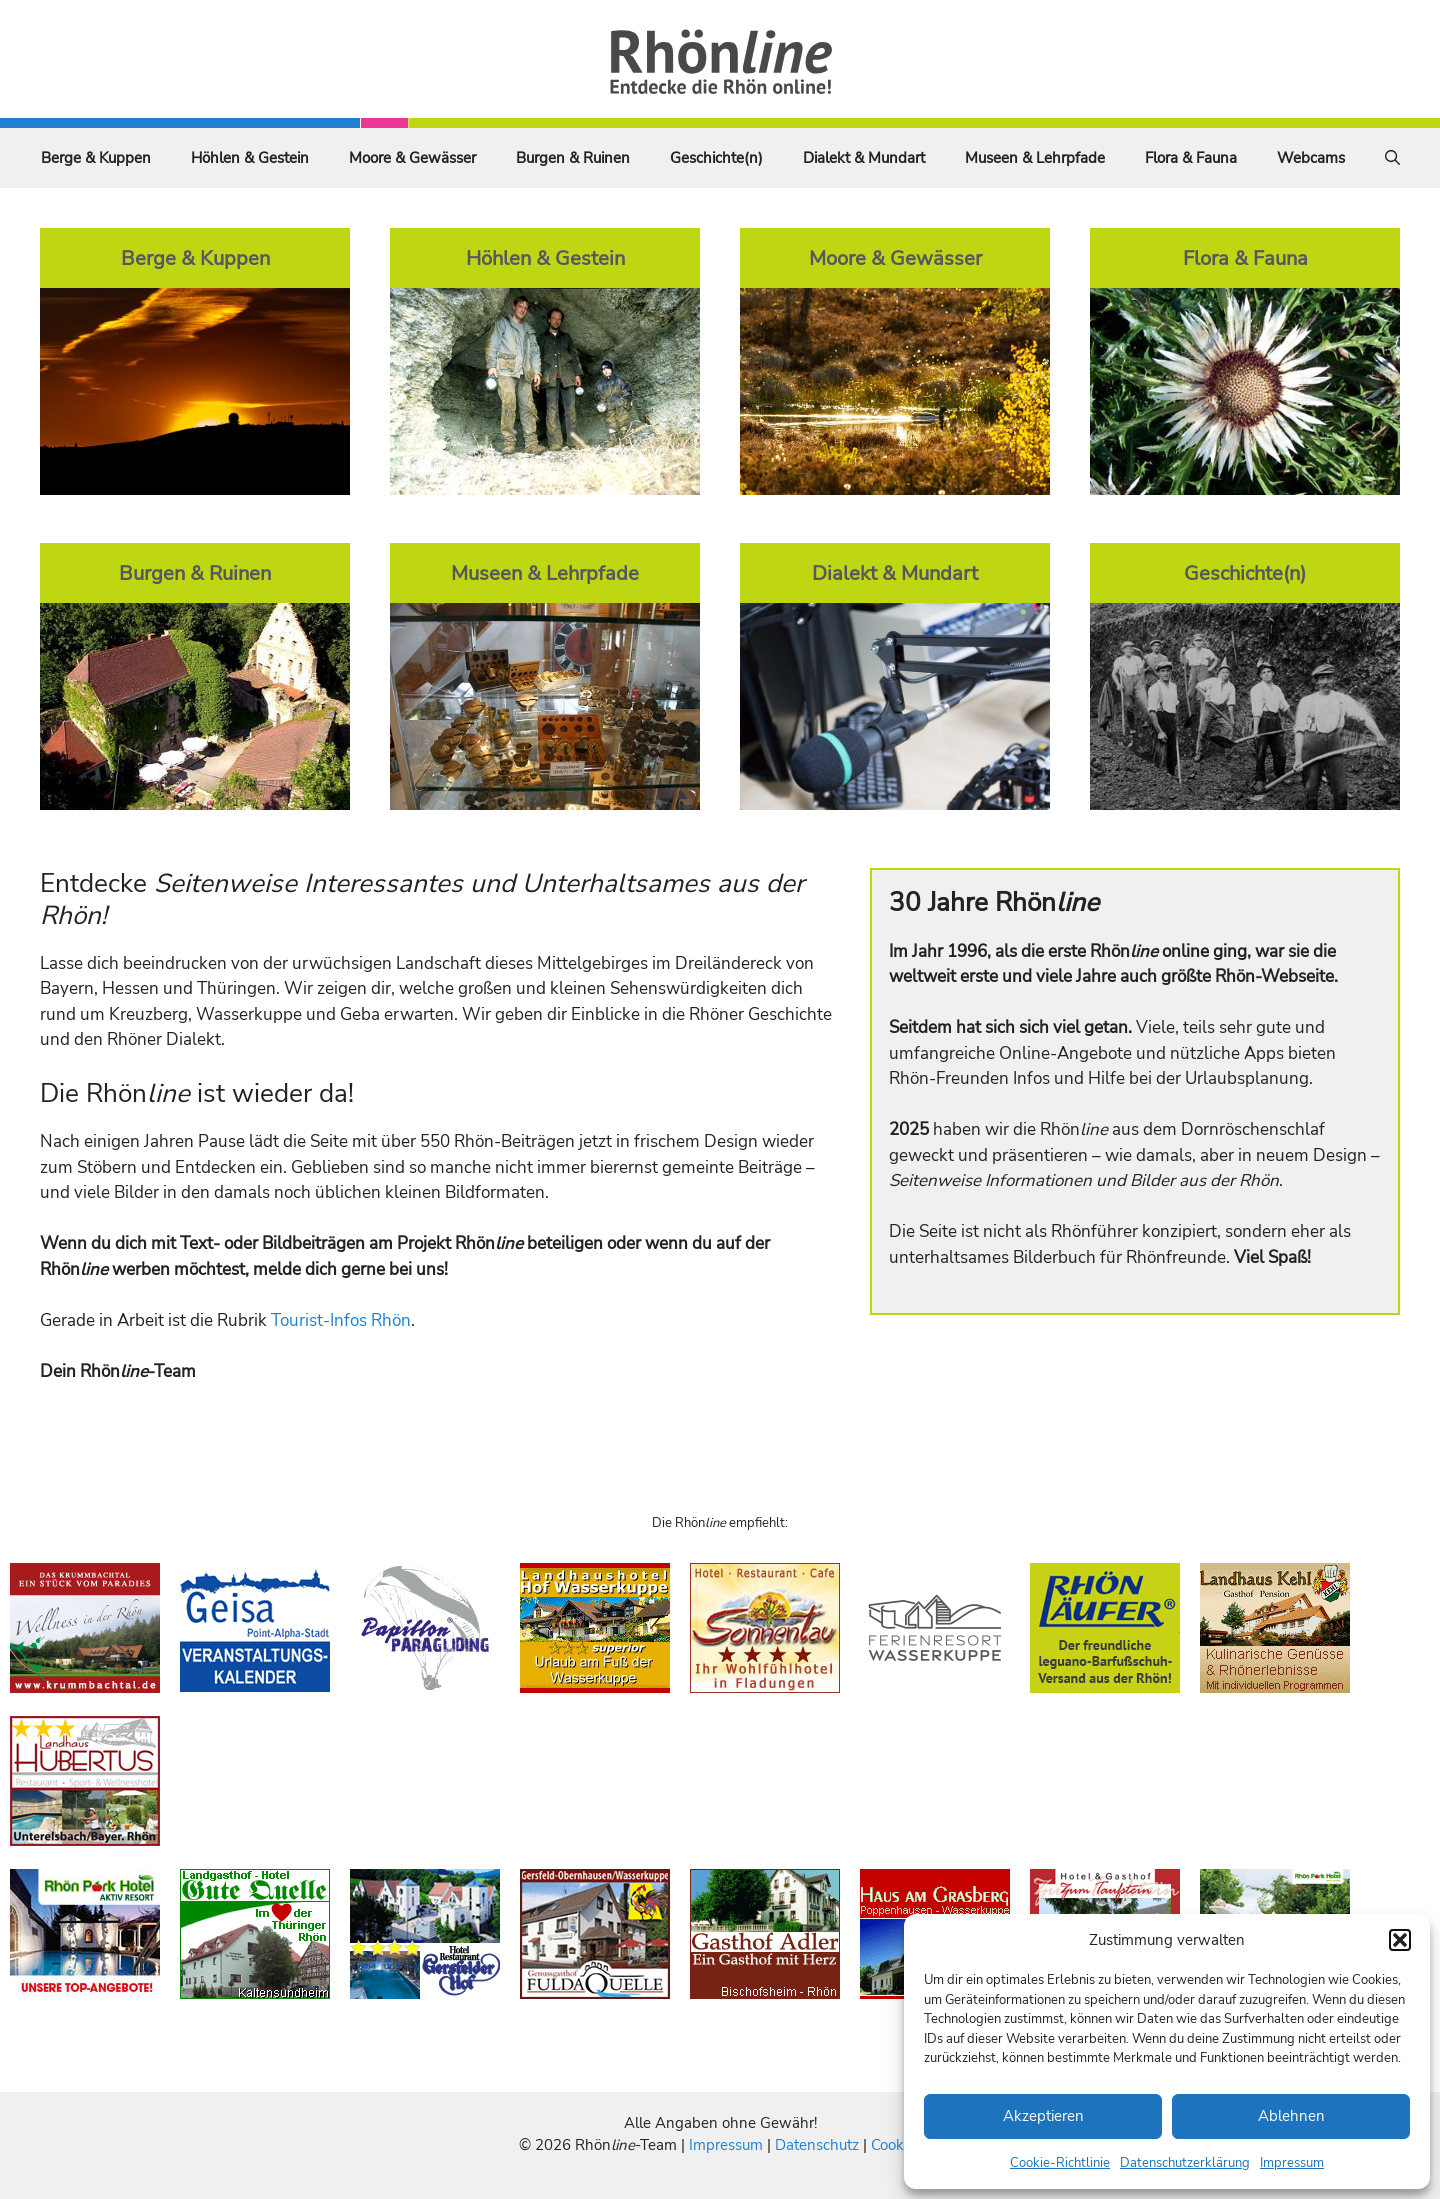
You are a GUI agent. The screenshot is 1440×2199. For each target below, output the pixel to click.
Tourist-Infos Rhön (341, 1320)
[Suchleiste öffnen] (1392, 158)
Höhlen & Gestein (250, 158)
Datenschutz (817, 2145)
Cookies (896, 2145)
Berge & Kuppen (96, 158)
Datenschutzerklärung (1185, 2163)
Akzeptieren (1043, 2116)
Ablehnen (1291, 2116)
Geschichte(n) (716, 158)
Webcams (1311, 158)
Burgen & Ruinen (573, 158)
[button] (1400, 1940)
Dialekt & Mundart (864, 158)
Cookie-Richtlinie (1060, 2163)
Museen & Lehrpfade (1035, 158)
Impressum (1292, 2163)
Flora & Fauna (1191, 158)
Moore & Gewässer (412, 158)
